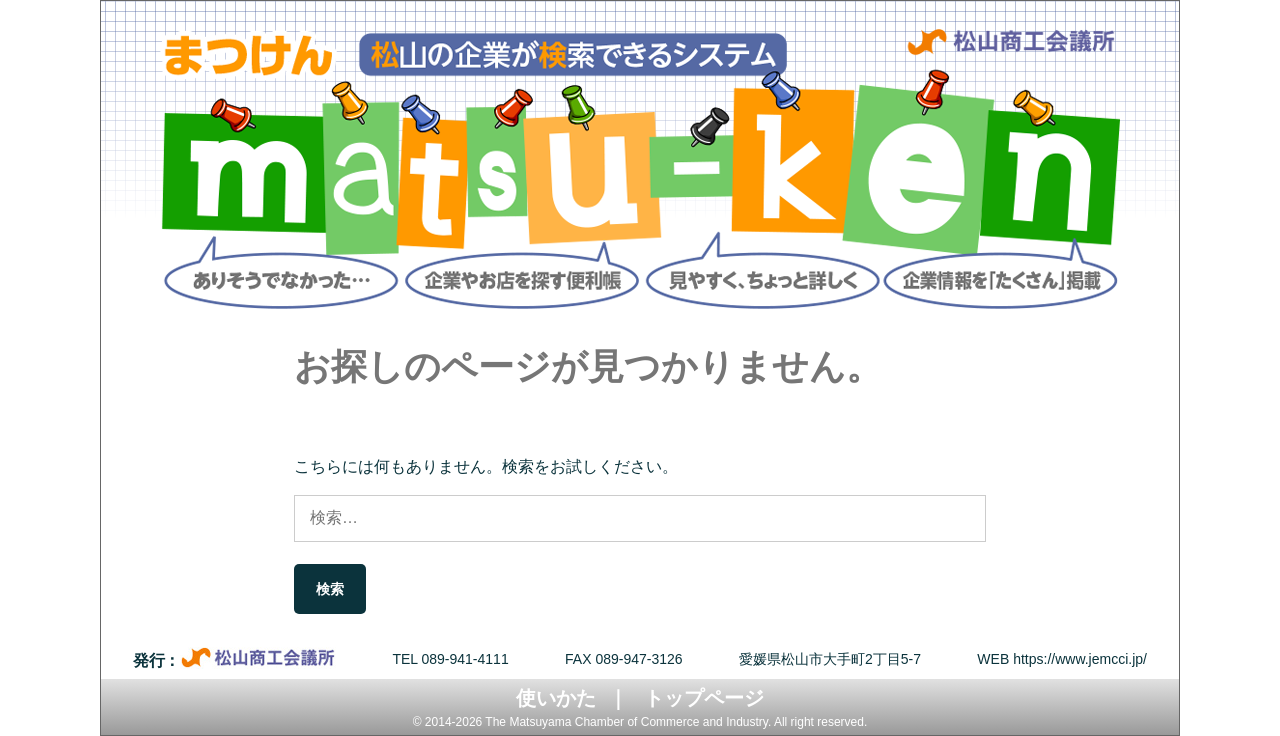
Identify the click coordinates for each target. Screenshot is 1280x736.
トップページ (704, 698)
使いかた (556, 698)
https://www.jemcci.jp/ (1080, 659)
